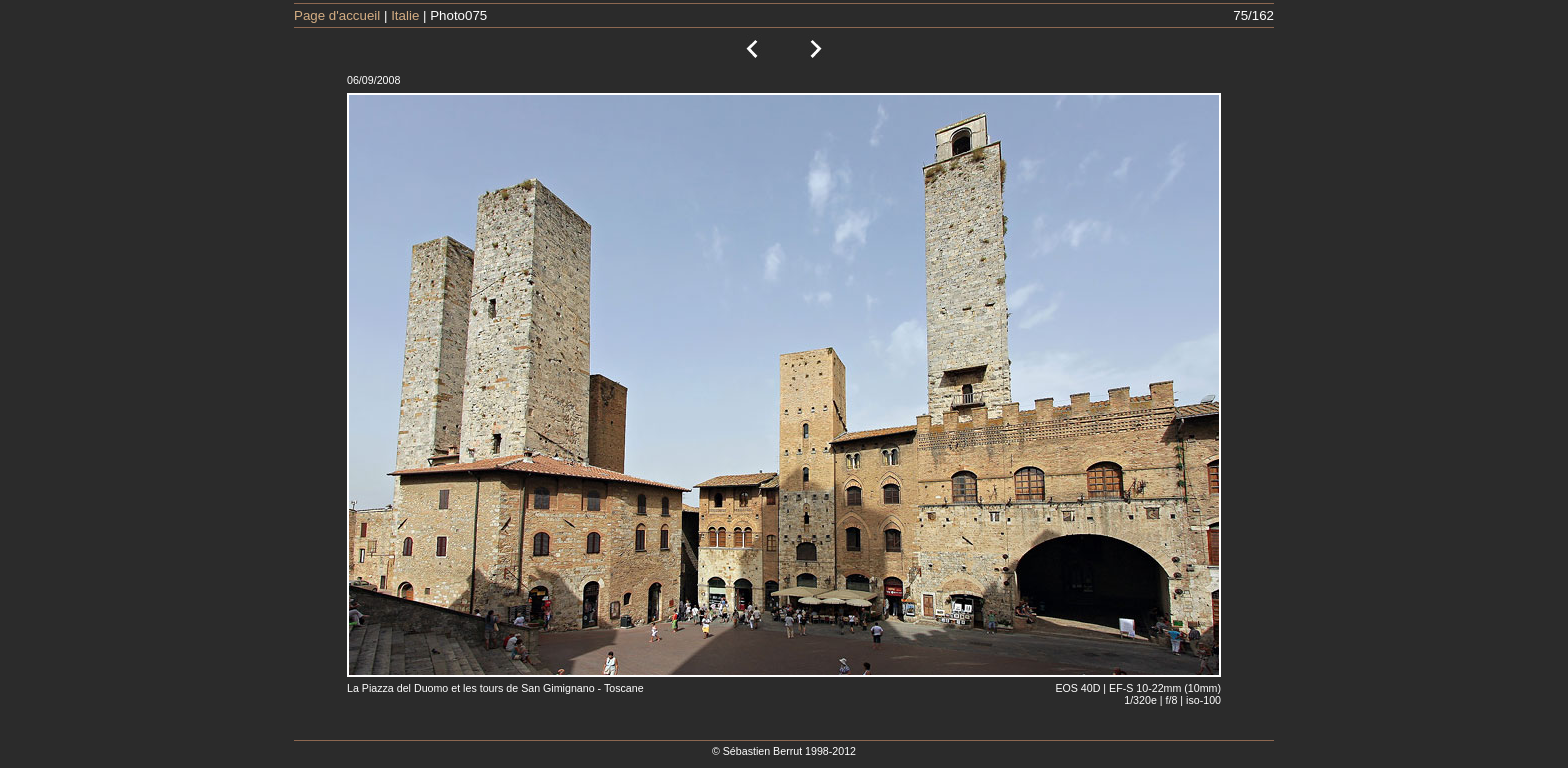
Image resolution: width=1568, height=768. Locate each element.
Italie (405, 15)
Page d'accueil (337, 15)
